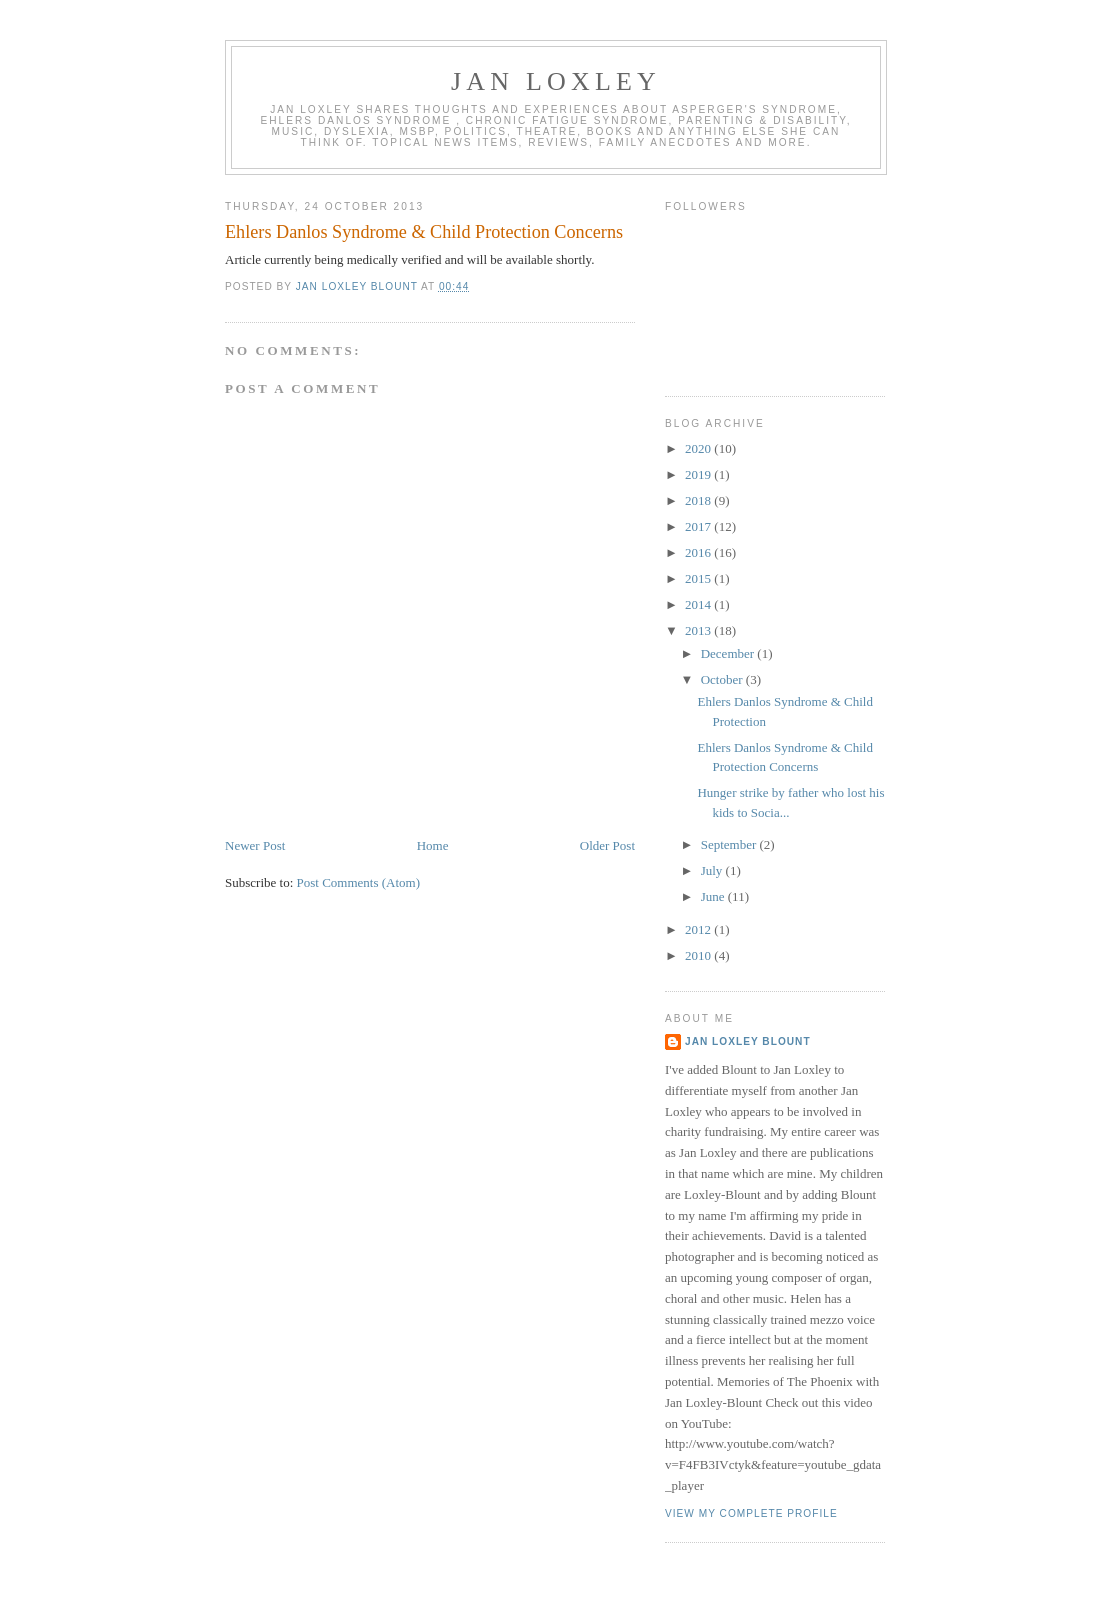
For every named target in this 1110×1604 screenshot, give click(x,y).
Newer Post (255, 845)
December (729, 653)
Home (433, 845)
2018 (699, 500)
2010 (699, 955)
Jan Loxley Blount (748, 1041)
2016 (699, 552)
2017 (699, 526)
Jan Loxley (556, 81)
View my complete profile (751, 1513)
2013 (699, 630)
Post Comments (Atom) (359, 882)
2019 (699, 474)
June (714, 896)
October (723, 679)
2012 (699, 929)
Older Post (607, 845)
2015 (699, 578)
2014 (699, 604)
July (713, 870)
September (730, 844)
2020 (699, 448)
